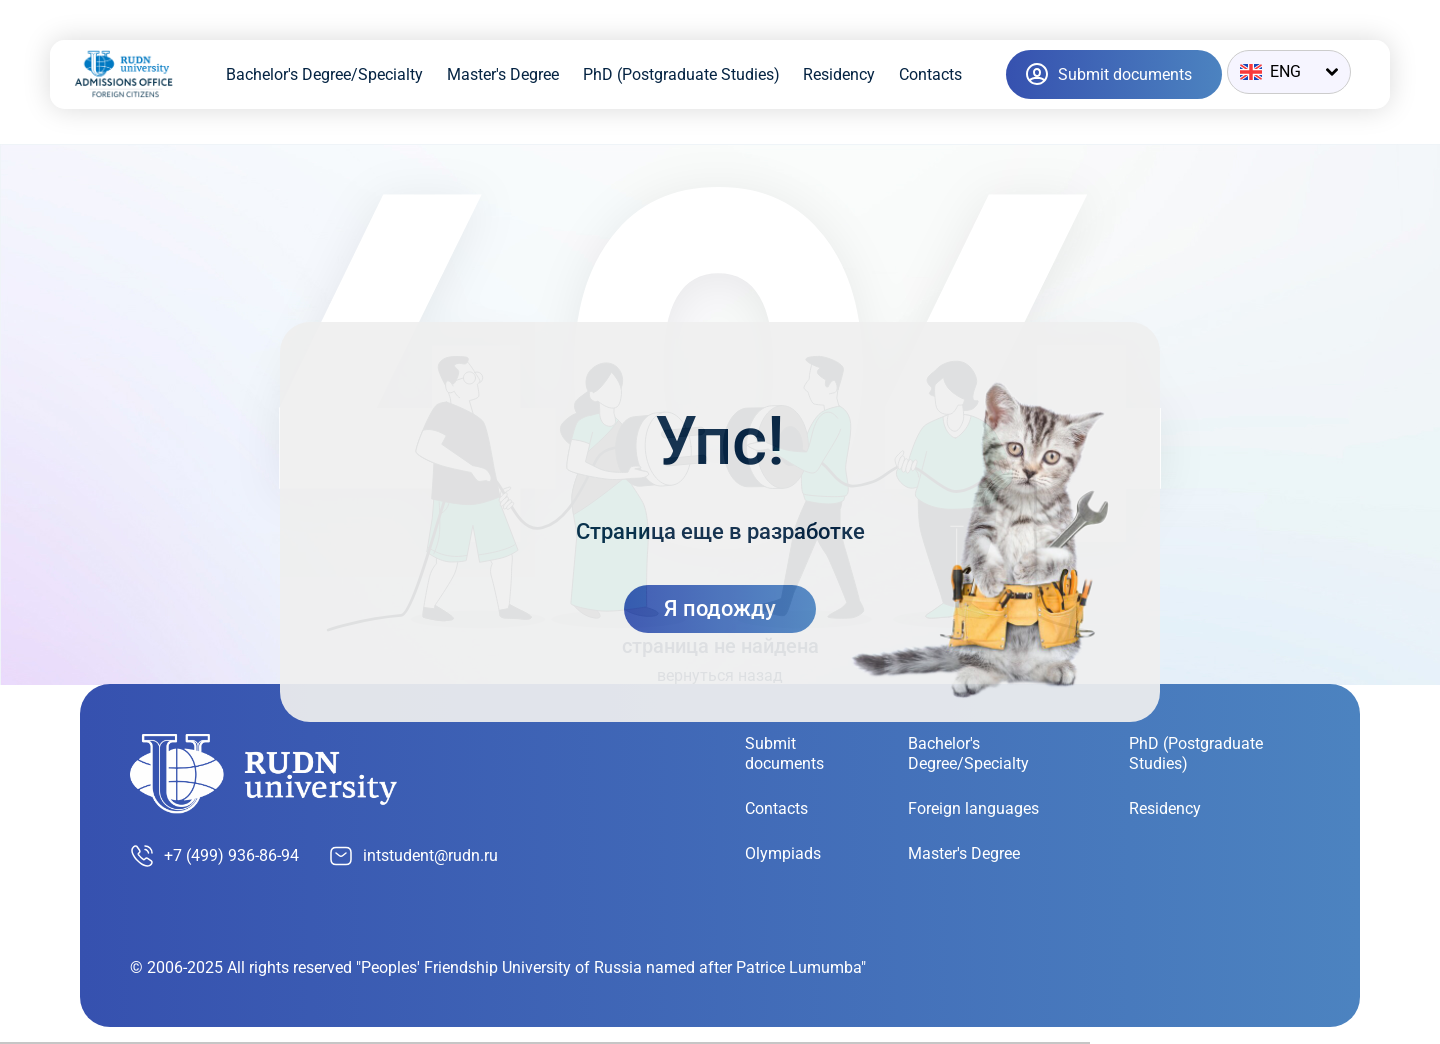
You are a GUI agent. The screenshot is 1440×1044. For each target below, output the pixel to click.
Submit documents (784, 753)
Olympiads (783, 853)
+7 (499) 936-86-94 (214, 856)
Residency (839, 74)
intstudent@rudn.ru (413, 856)
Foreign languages (973, 808)
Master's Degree (503, 74)
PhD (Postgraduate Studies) (681, 74)
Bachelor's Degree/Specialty (324, 74)
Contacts (930, 74)
